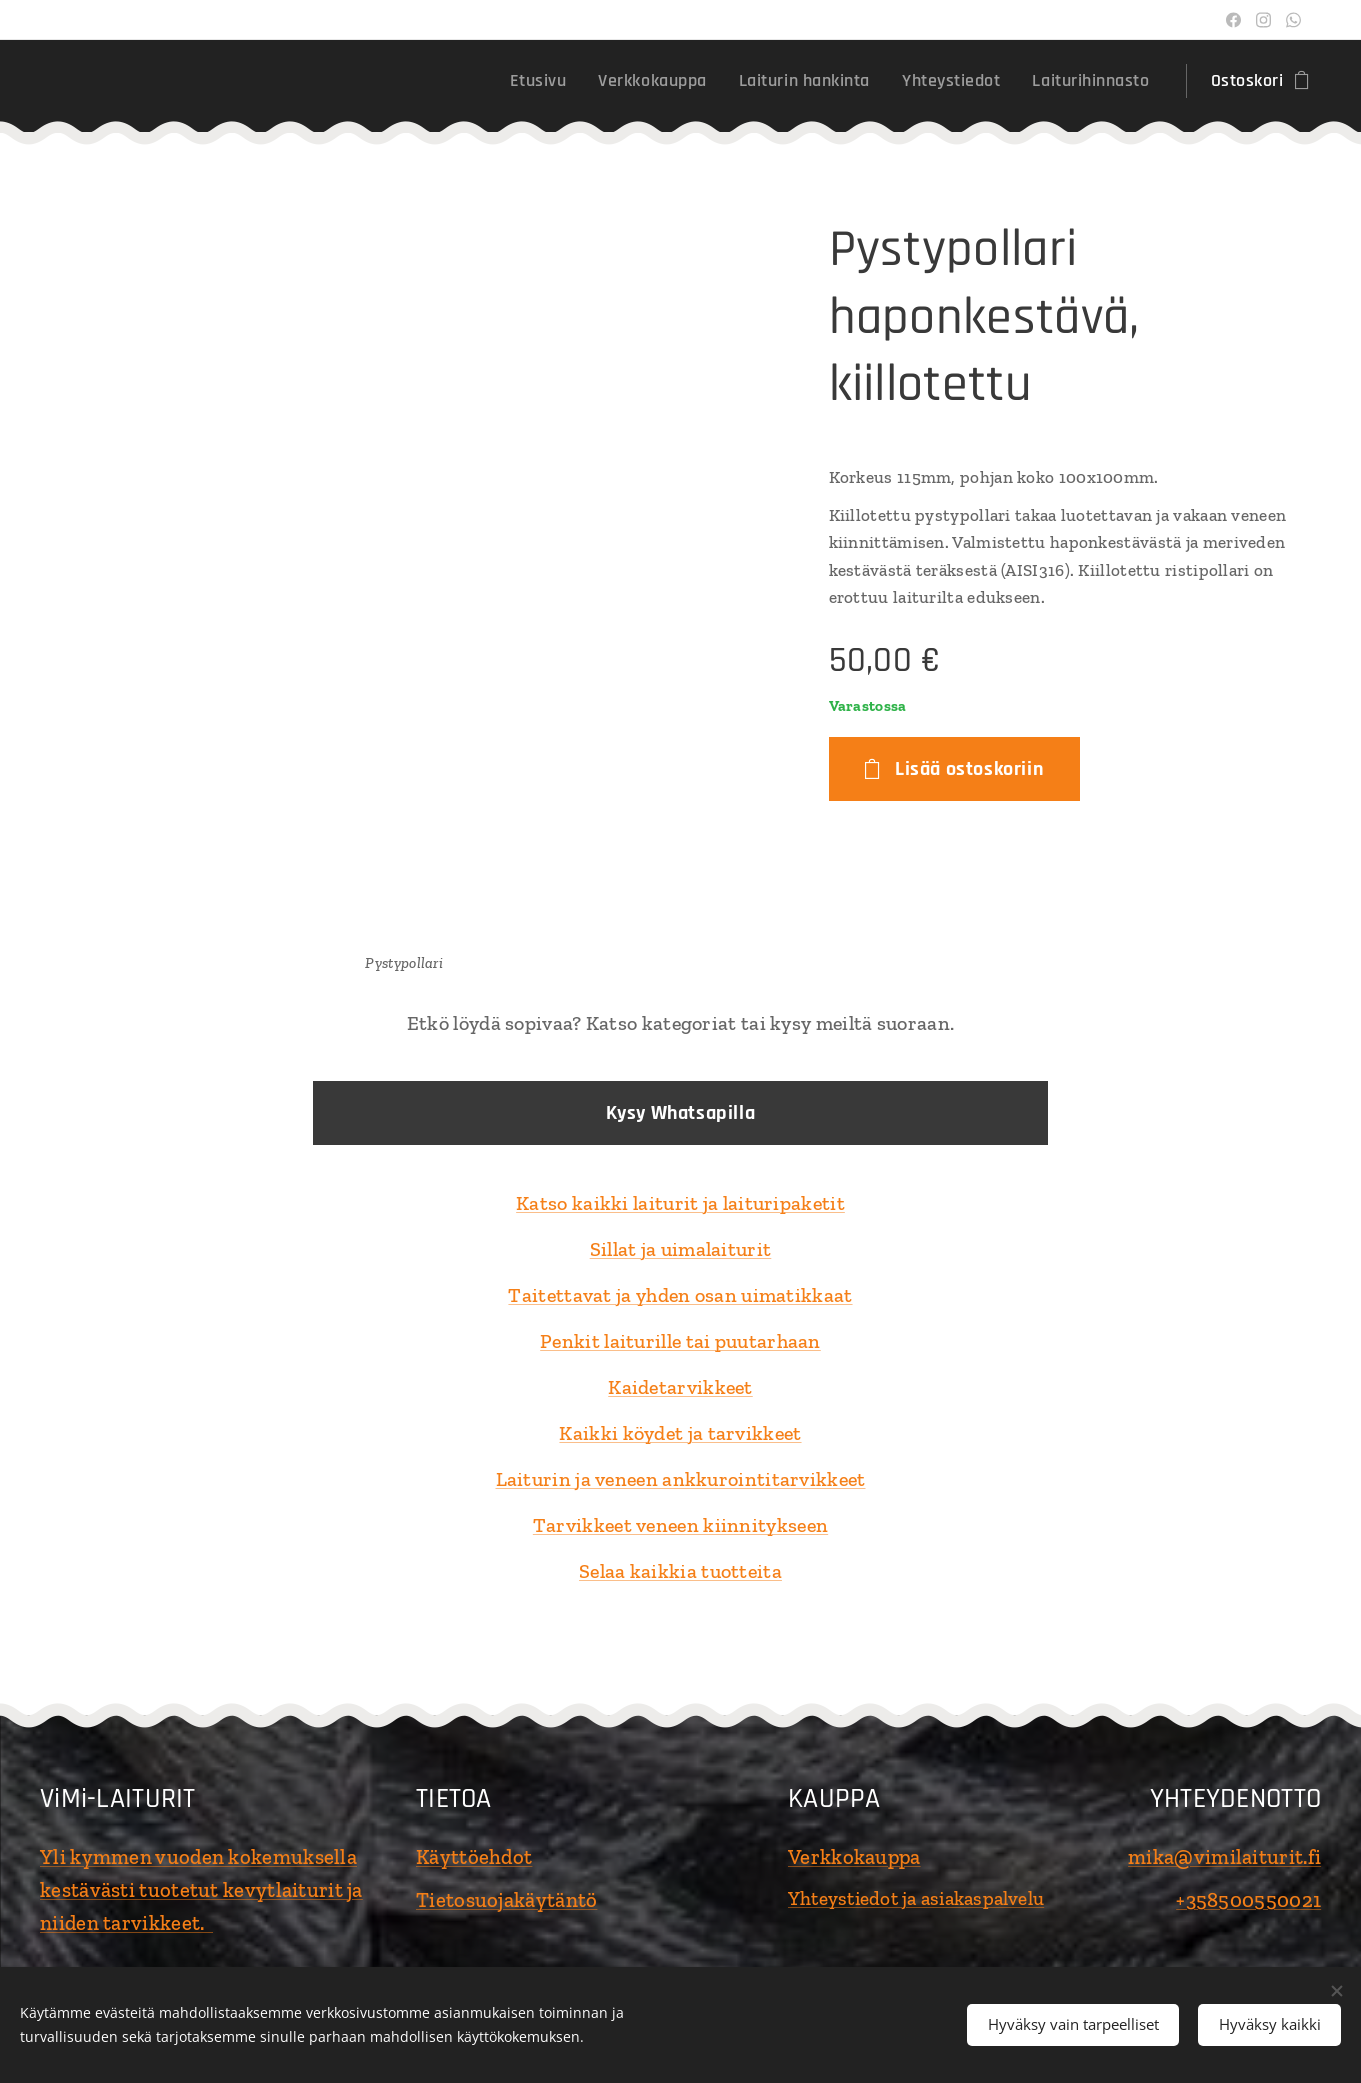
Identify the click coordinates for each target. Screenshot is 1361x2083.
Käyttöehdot (474, 1857)
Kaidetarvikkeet (680, 1387)
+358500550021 (1248, 1900)
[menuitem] (544, 81)
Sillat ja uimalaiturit (681, 1249)
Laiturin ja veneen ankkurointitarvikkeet (681, 1479)
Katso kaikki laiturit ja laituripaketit (680, 1203)
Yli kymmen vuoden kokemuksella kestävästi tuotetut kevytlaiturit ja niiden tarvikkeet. (201, 1890)
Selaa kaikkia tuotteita (680, 1571)
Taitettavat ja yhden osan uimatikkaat (680, 1295)
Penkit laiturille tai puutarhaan (680, 1341)
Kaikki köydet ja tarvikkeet (680, 1433)
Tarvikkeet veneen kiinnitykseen (680, 1525)
